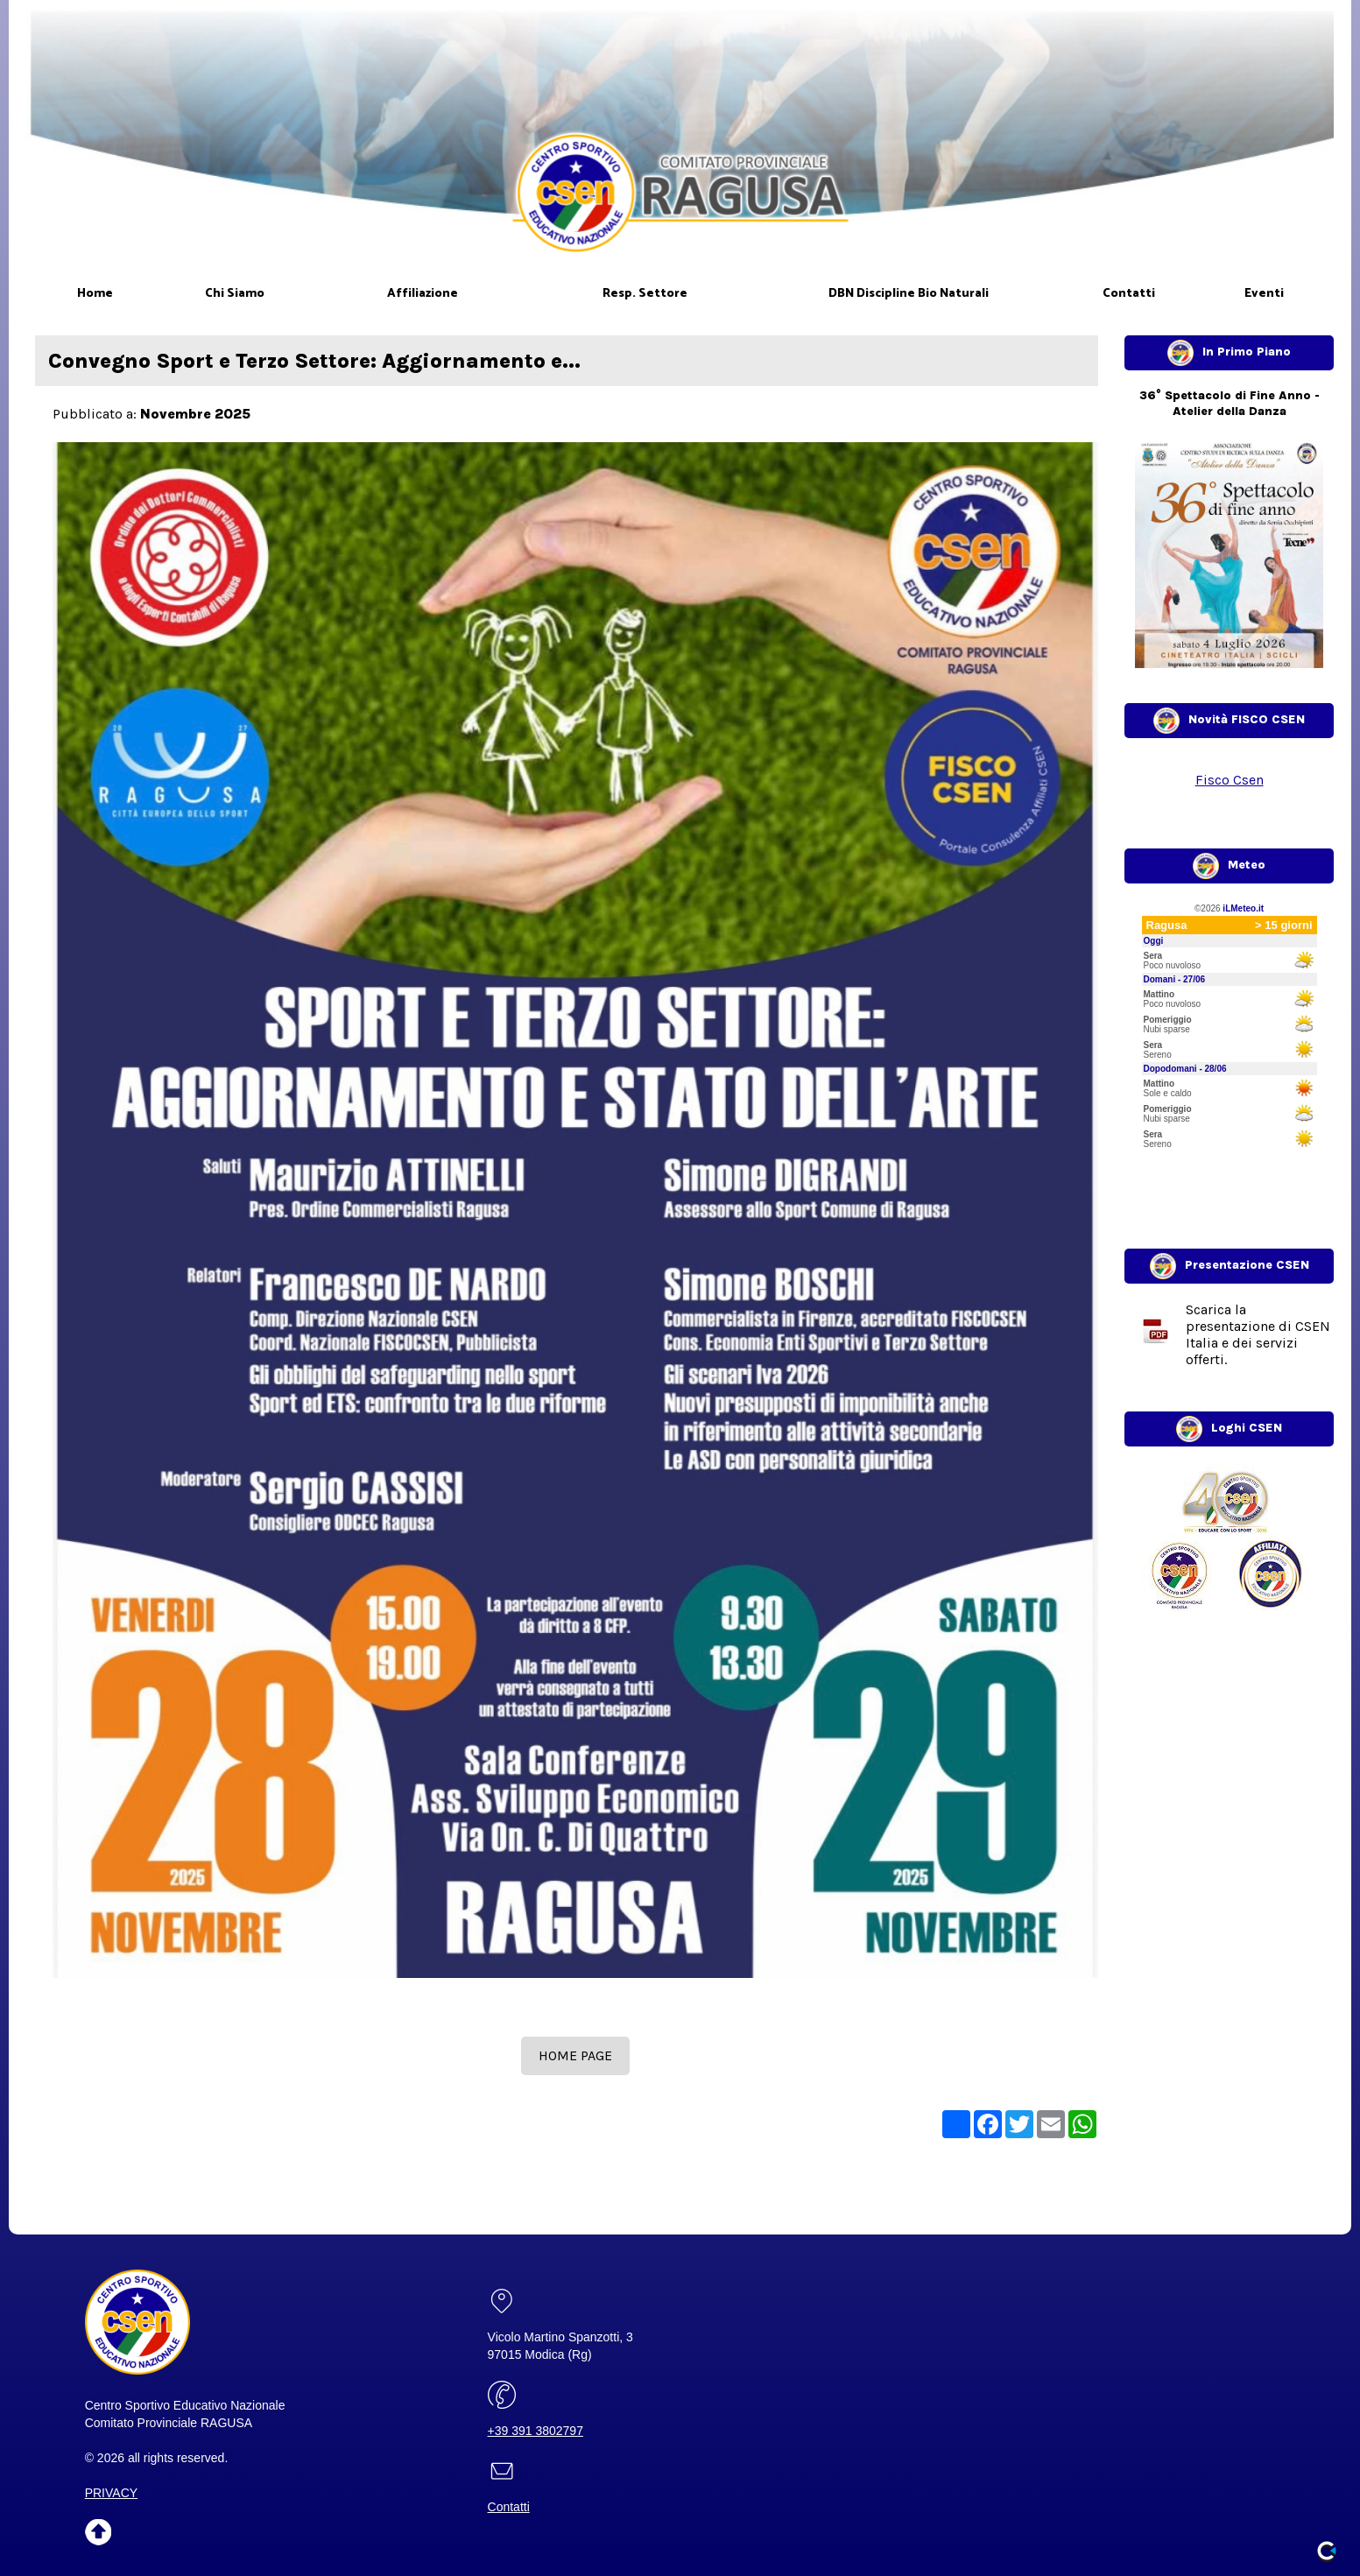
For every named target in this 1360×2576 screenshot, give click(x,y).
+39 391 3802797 (535, 2431)
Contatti (509, 2507)
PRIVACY (111, 2493)
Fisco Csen (1229, 779)
